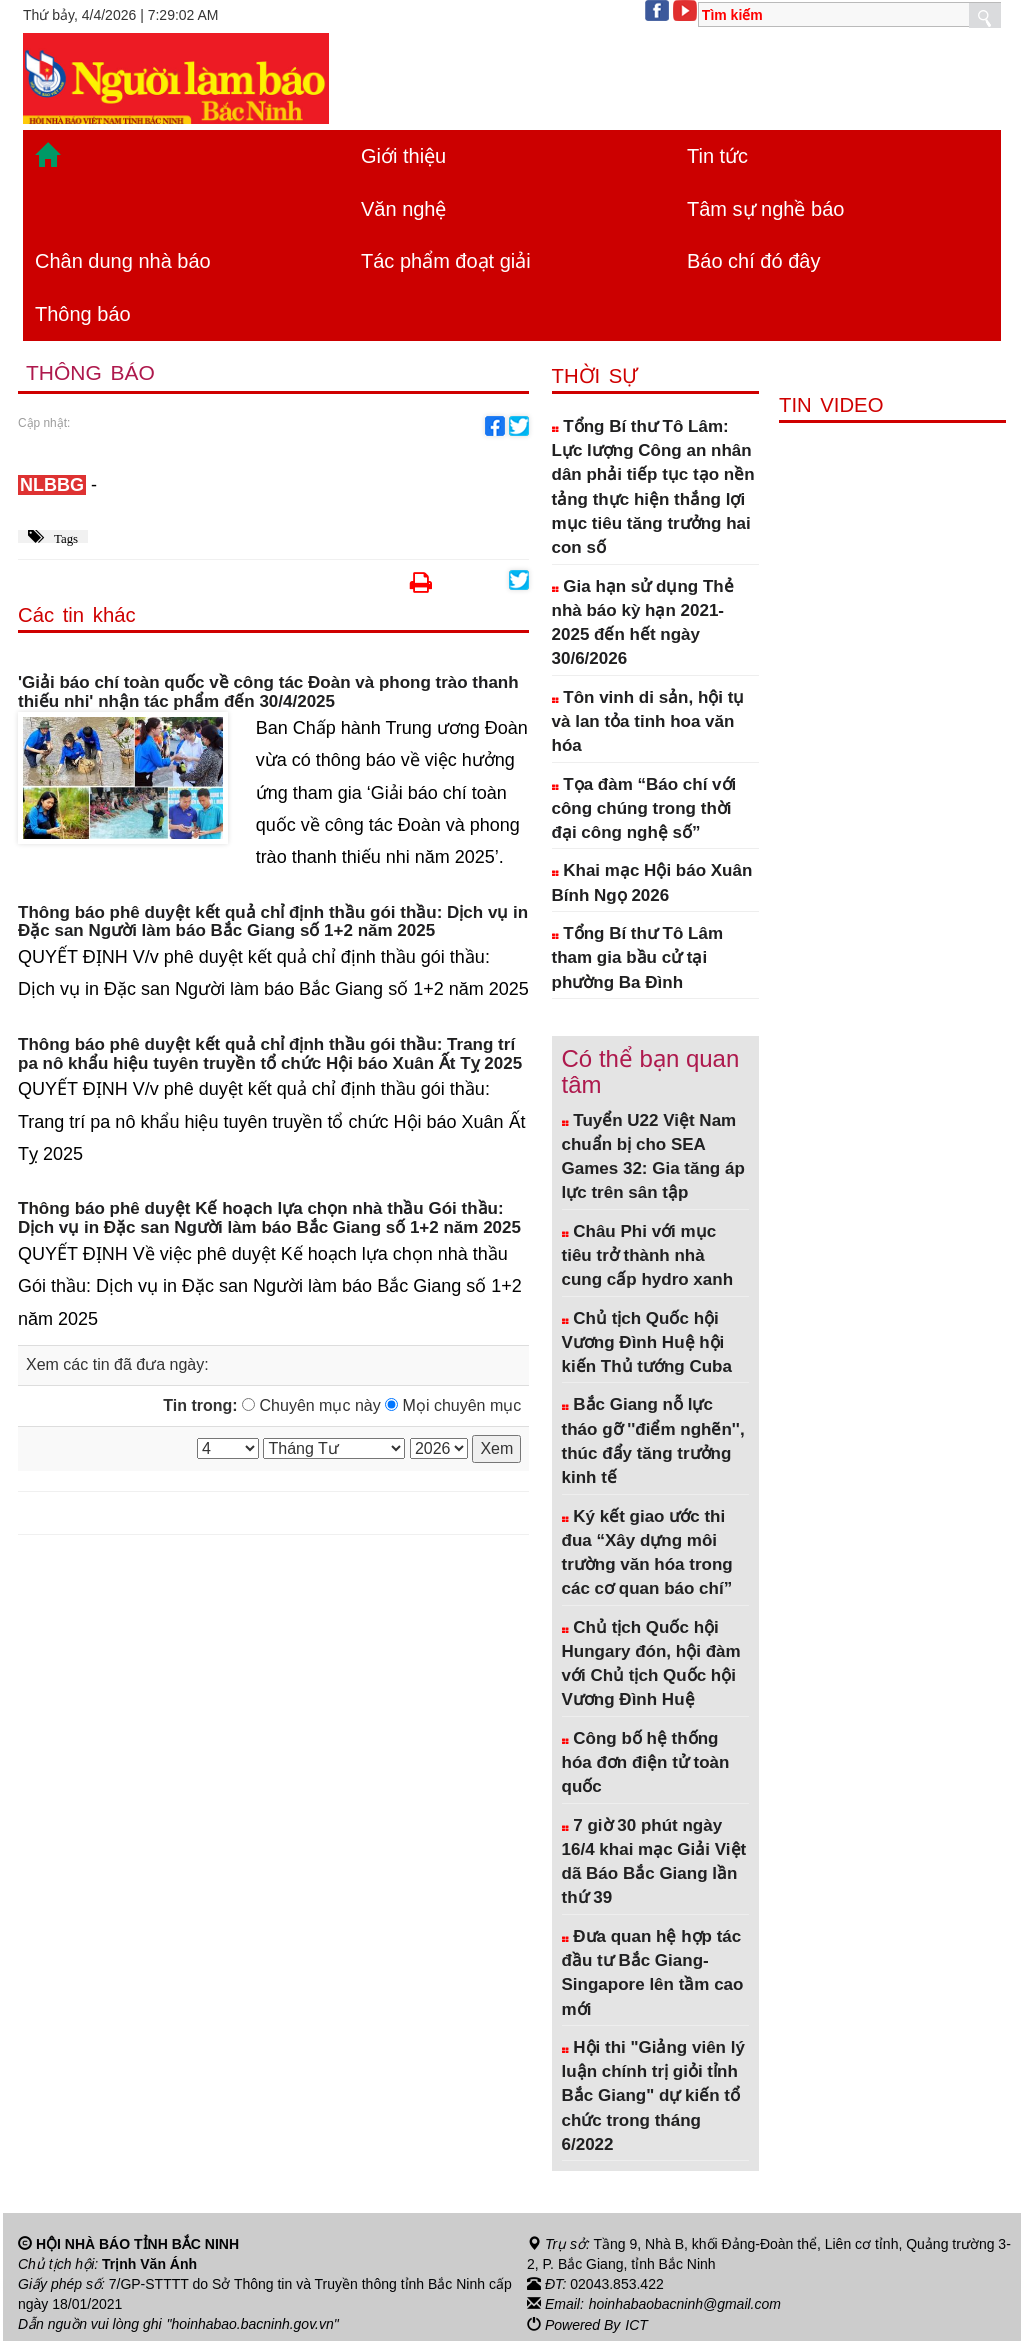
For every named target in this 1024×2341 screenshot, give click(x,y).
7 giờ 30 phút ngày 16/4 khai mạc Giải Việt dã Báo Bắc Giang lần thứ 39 (654, 1862)
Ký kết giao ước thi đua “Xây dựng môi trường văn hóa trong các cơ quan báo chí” (647, 1553)
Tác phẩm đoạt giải (446, 261)
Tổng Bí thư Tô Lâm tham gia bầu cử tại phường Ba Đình (638, 958)
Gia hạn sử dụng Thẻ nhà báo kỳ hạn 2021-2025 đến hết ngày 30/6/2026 (643, 623)
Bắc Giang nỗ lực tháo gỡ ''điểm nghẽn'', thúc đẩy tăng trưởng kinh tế (653, 1441)
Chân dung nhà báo (123, 261)
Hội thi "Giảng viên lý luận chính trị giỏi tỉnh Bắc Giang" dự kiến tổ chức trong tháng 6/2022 (653, 2096)
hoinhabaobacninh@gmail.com (685, 2304)
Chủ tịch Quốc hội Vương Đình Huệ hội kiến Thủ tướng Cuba (647, 1343)
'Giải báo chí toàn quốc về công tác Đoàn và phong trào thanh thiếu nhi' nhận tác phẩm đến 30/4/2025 (268, 692)
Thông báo (83, 314)
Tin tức (717, 156)
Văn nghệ (404, 209)
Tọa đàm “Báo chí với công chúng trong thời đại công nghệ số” (644, 809)
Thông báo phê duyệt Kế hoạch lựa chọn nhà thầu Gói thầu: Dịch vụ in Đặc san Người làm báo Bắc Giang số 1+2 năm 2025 (269, 1218)
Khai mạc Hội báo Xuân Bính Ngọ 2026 (652, 882)
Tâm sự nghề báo (765, 209)
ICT (636, 2324)
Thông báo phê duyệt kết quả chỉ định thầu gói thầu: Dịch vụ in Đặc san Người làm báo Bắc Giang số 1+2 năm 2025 (273, 922)
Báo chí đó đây (753, 261)
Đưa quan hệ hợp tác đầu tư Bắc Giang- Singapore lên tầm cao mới (653, 1973)
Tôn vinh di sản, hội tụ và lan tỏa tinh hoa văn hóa (648, 722)
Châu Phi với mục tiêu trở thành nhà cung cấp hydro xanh (648, 1256)
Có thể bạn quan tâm (651, 1071)
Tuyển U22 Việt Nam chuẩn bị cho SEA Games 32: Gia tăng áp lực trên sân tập (653, 1157)
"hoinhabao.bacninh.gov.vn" (253, 2324)
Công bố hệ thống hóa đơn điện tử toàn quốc (646, 1763)
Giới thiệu (403, 156)
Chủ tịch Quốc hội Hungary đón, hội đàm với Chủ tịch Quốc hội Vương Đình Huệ (651, 1664)
